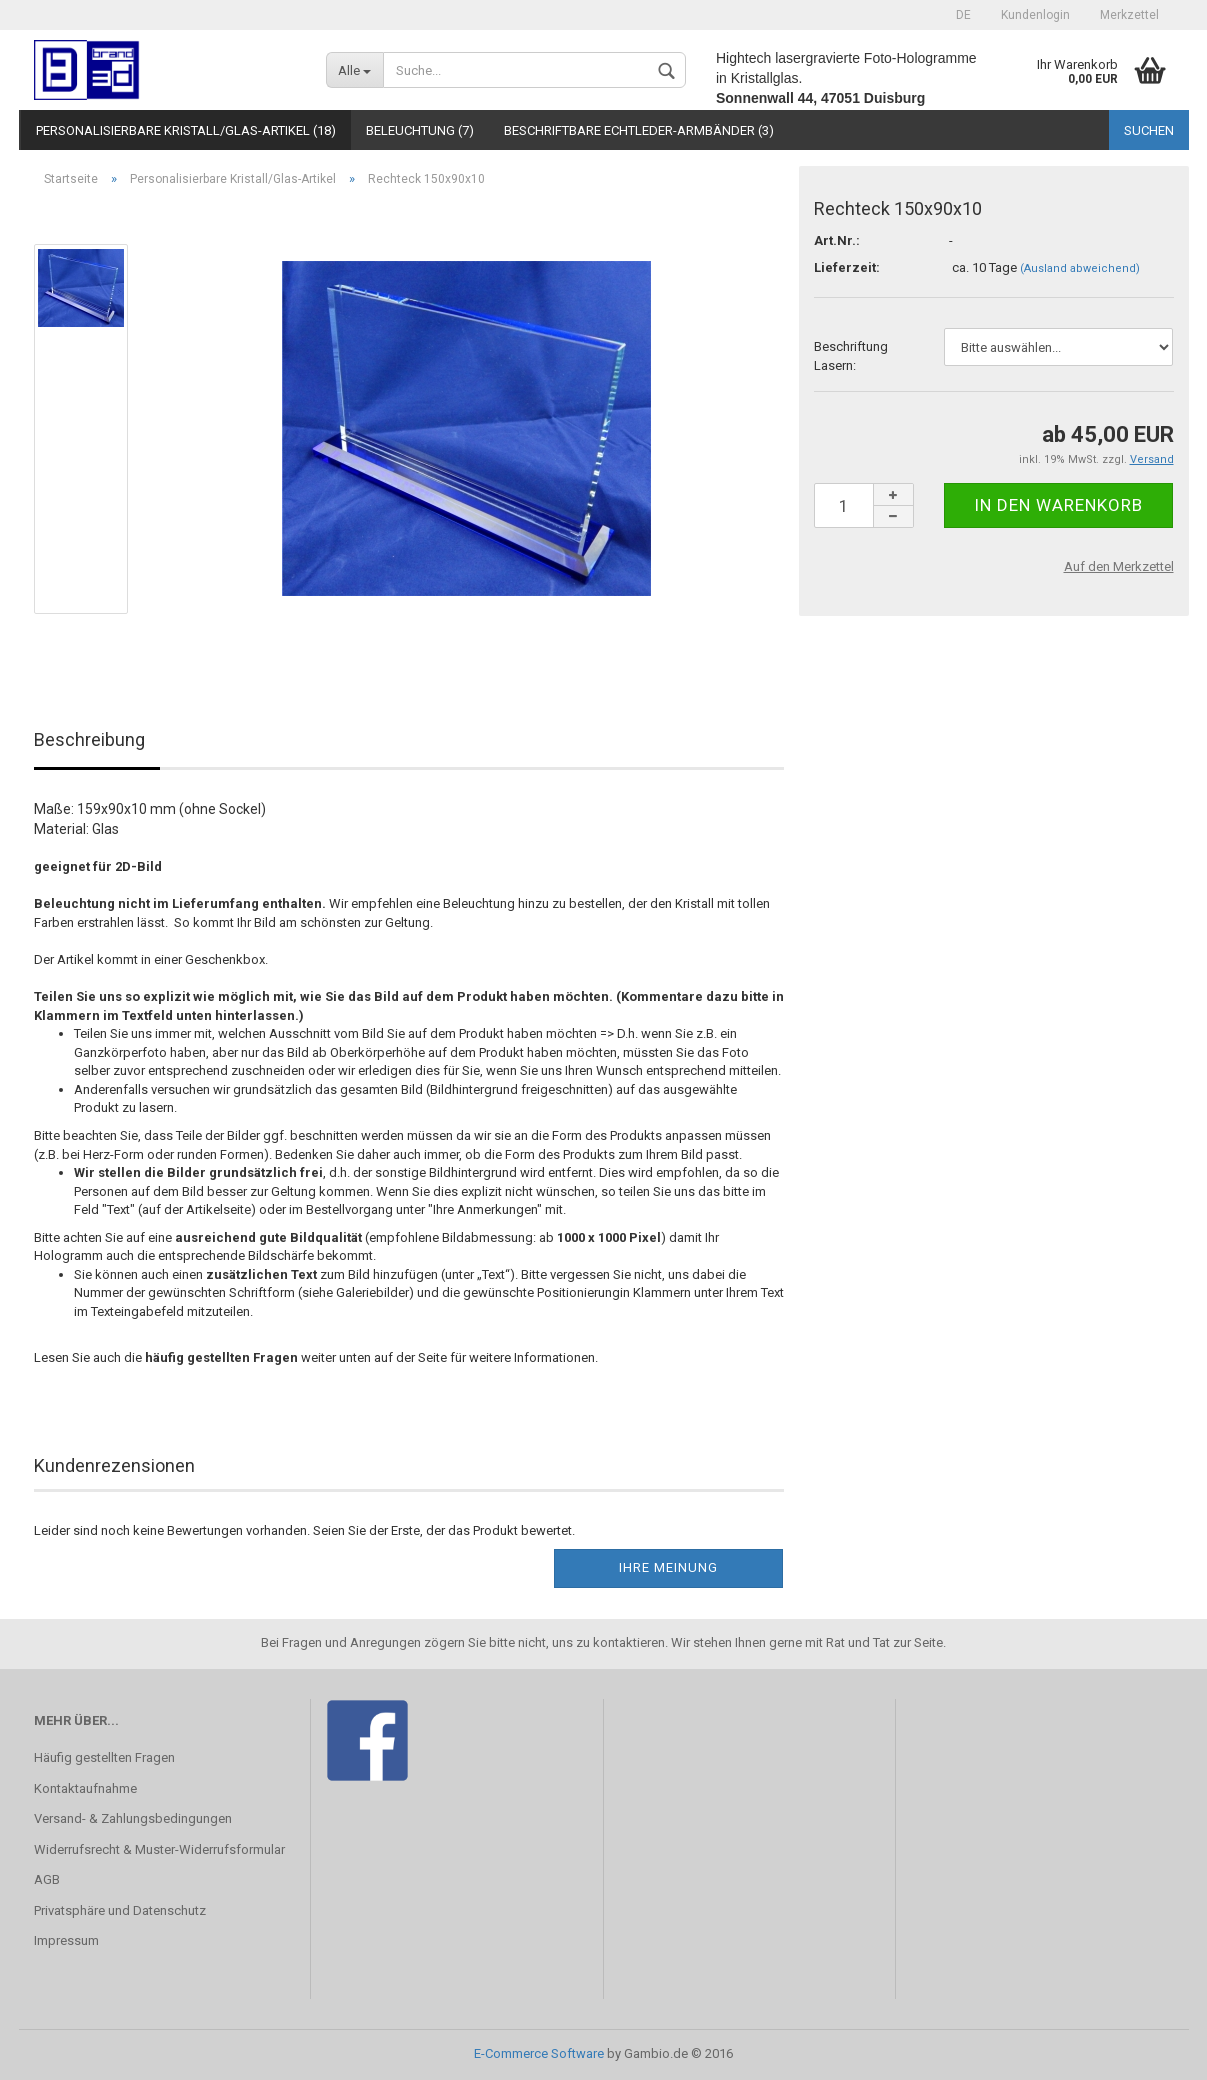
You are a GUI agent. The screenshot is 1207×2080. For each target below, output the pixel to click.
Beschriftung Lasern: (851, 356)
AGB (47, 1879)
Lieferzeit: (847, 267)
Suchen (1149, 130)
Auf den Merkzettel (1119, 566)
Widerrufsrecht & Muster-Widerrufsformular (159, 1849)
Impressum (66, 1940)
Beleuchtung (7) (420, 130)
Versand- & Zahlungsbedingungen (133, 1818)
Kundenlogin (1035, 15)
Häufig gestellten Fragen (104, 1757)
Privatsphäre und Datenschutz (120, 1910)
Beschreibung (89, 739)
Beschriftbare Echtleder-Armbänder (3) (639, 130)
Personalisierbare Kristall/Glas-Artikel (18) (186, 130)
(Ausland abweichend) (1080, 268)
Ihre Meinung (668, 1567)
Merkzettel (1129, 15)
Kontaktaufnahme (85, 1788)
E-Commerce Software (539, 2053)
